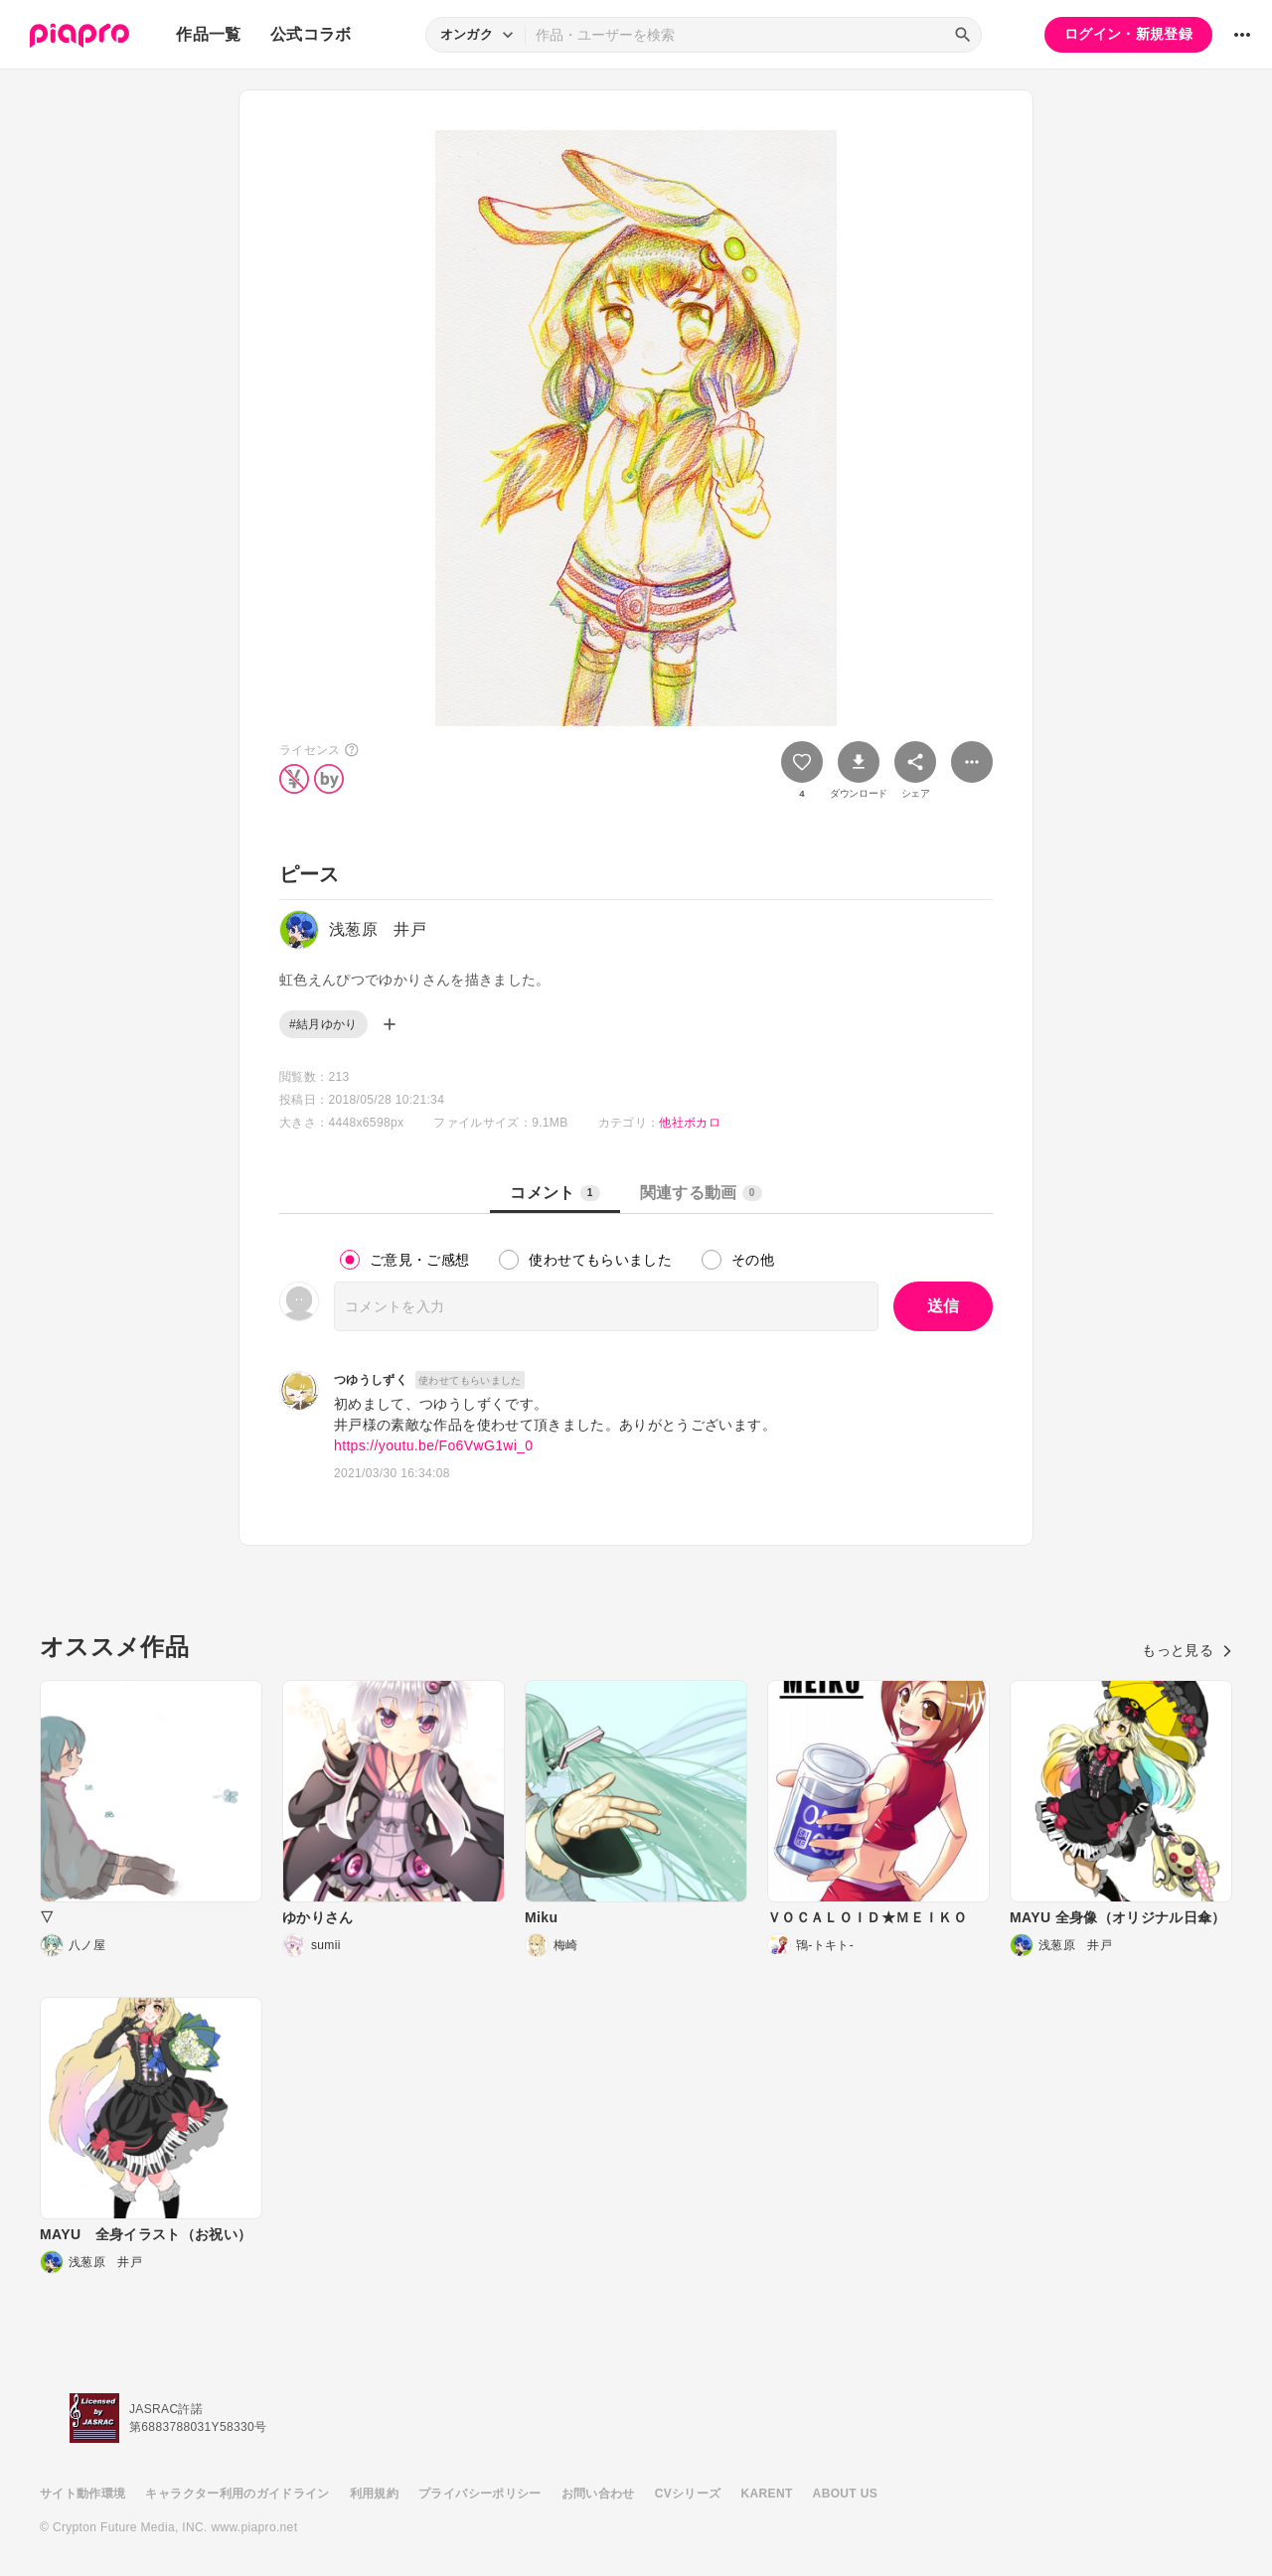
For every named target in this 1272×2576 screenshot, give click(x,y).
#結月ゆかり (323, 1024)
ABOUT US (845, 2493)
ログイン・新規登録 (1128, 34)
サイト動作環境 (82, 2493)
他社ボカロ (689, 1123)
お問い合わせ (598, 2493)
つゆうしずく (370, 1380)
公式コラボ (311, 34)
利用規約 (374, 2493)
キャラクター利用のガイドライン (237, 2493)
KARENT (767, 2493)
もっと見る (1187, 1650)
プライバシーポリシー (480, 2493)
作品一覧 (208, 34)
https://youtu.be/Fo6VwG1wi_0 (433, 1445)
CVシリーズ (688, 2493)
